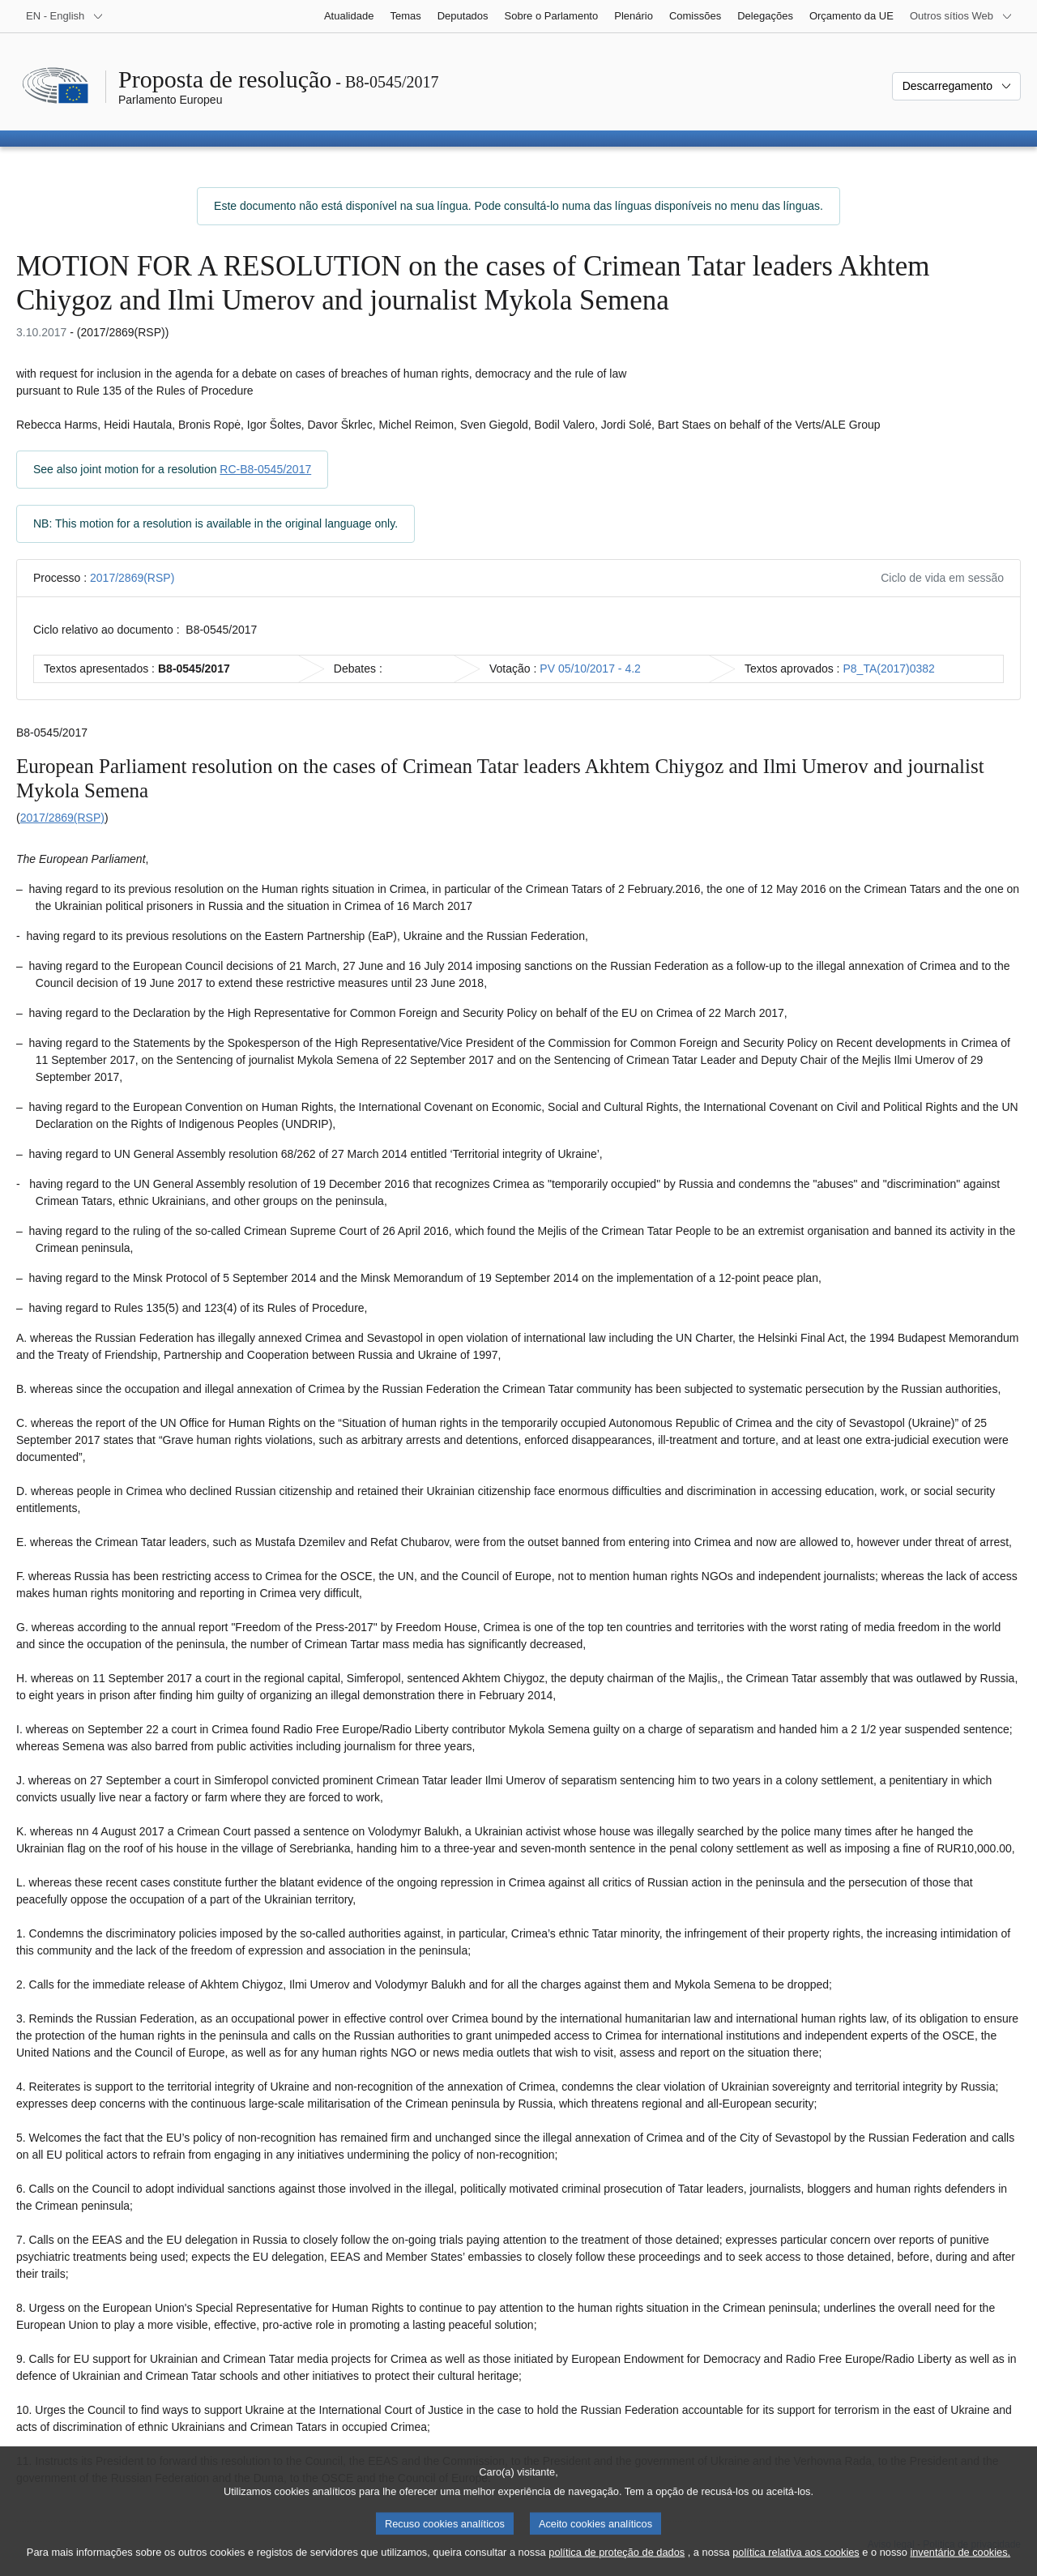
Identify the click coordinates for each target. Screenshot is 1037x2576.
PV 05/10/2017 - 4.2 (590, 668)
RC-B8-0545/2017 (265, 469)
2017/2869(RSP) (132, 577)
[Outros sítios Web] (961, 16)
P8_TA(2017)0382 (889, 668)
